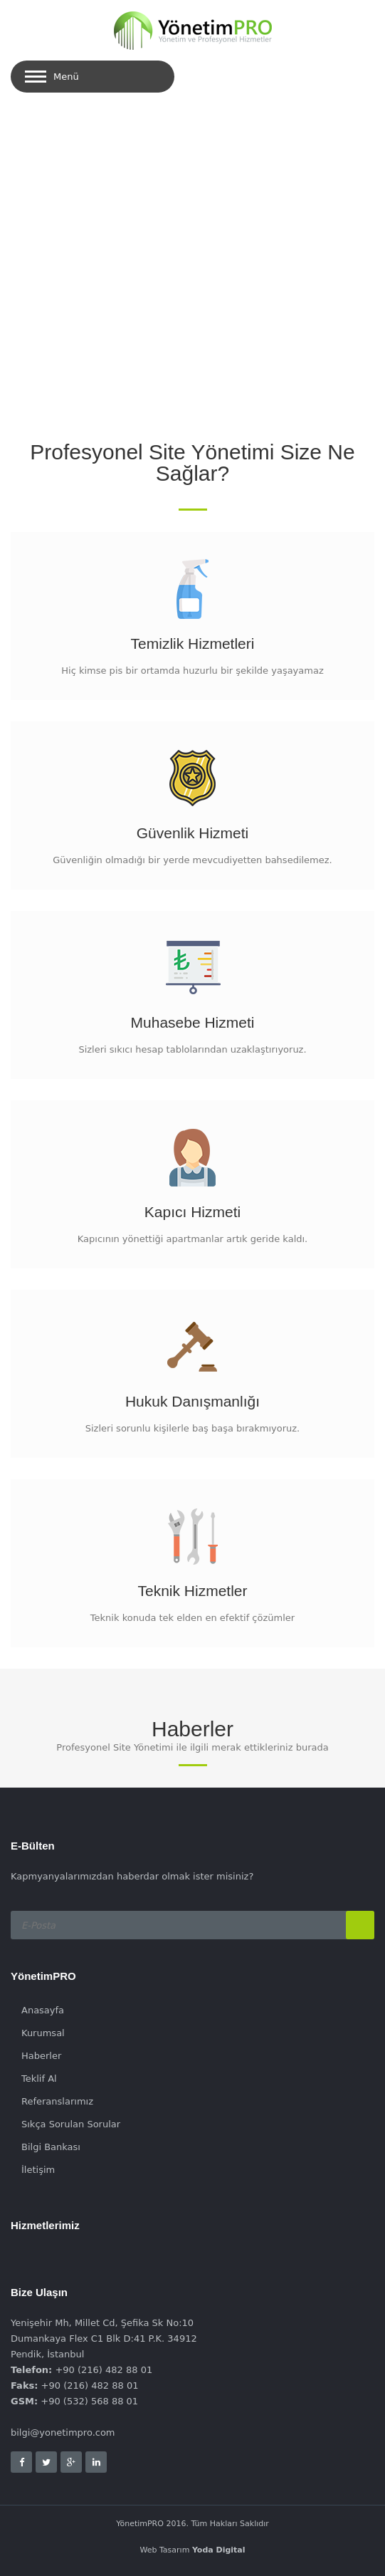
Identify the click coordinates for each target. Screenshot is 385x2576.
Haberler (41, 2055)
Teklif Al (39, 2078)
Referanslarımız (57, 2101)
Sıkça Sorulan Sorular (70, 2124)
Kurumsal (43, 2033)
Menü (66, 76)
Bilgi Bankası (50, 2147)
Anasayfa (42, 2010)
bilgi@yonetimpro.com (63, 2432)
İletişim (38, 2169)
